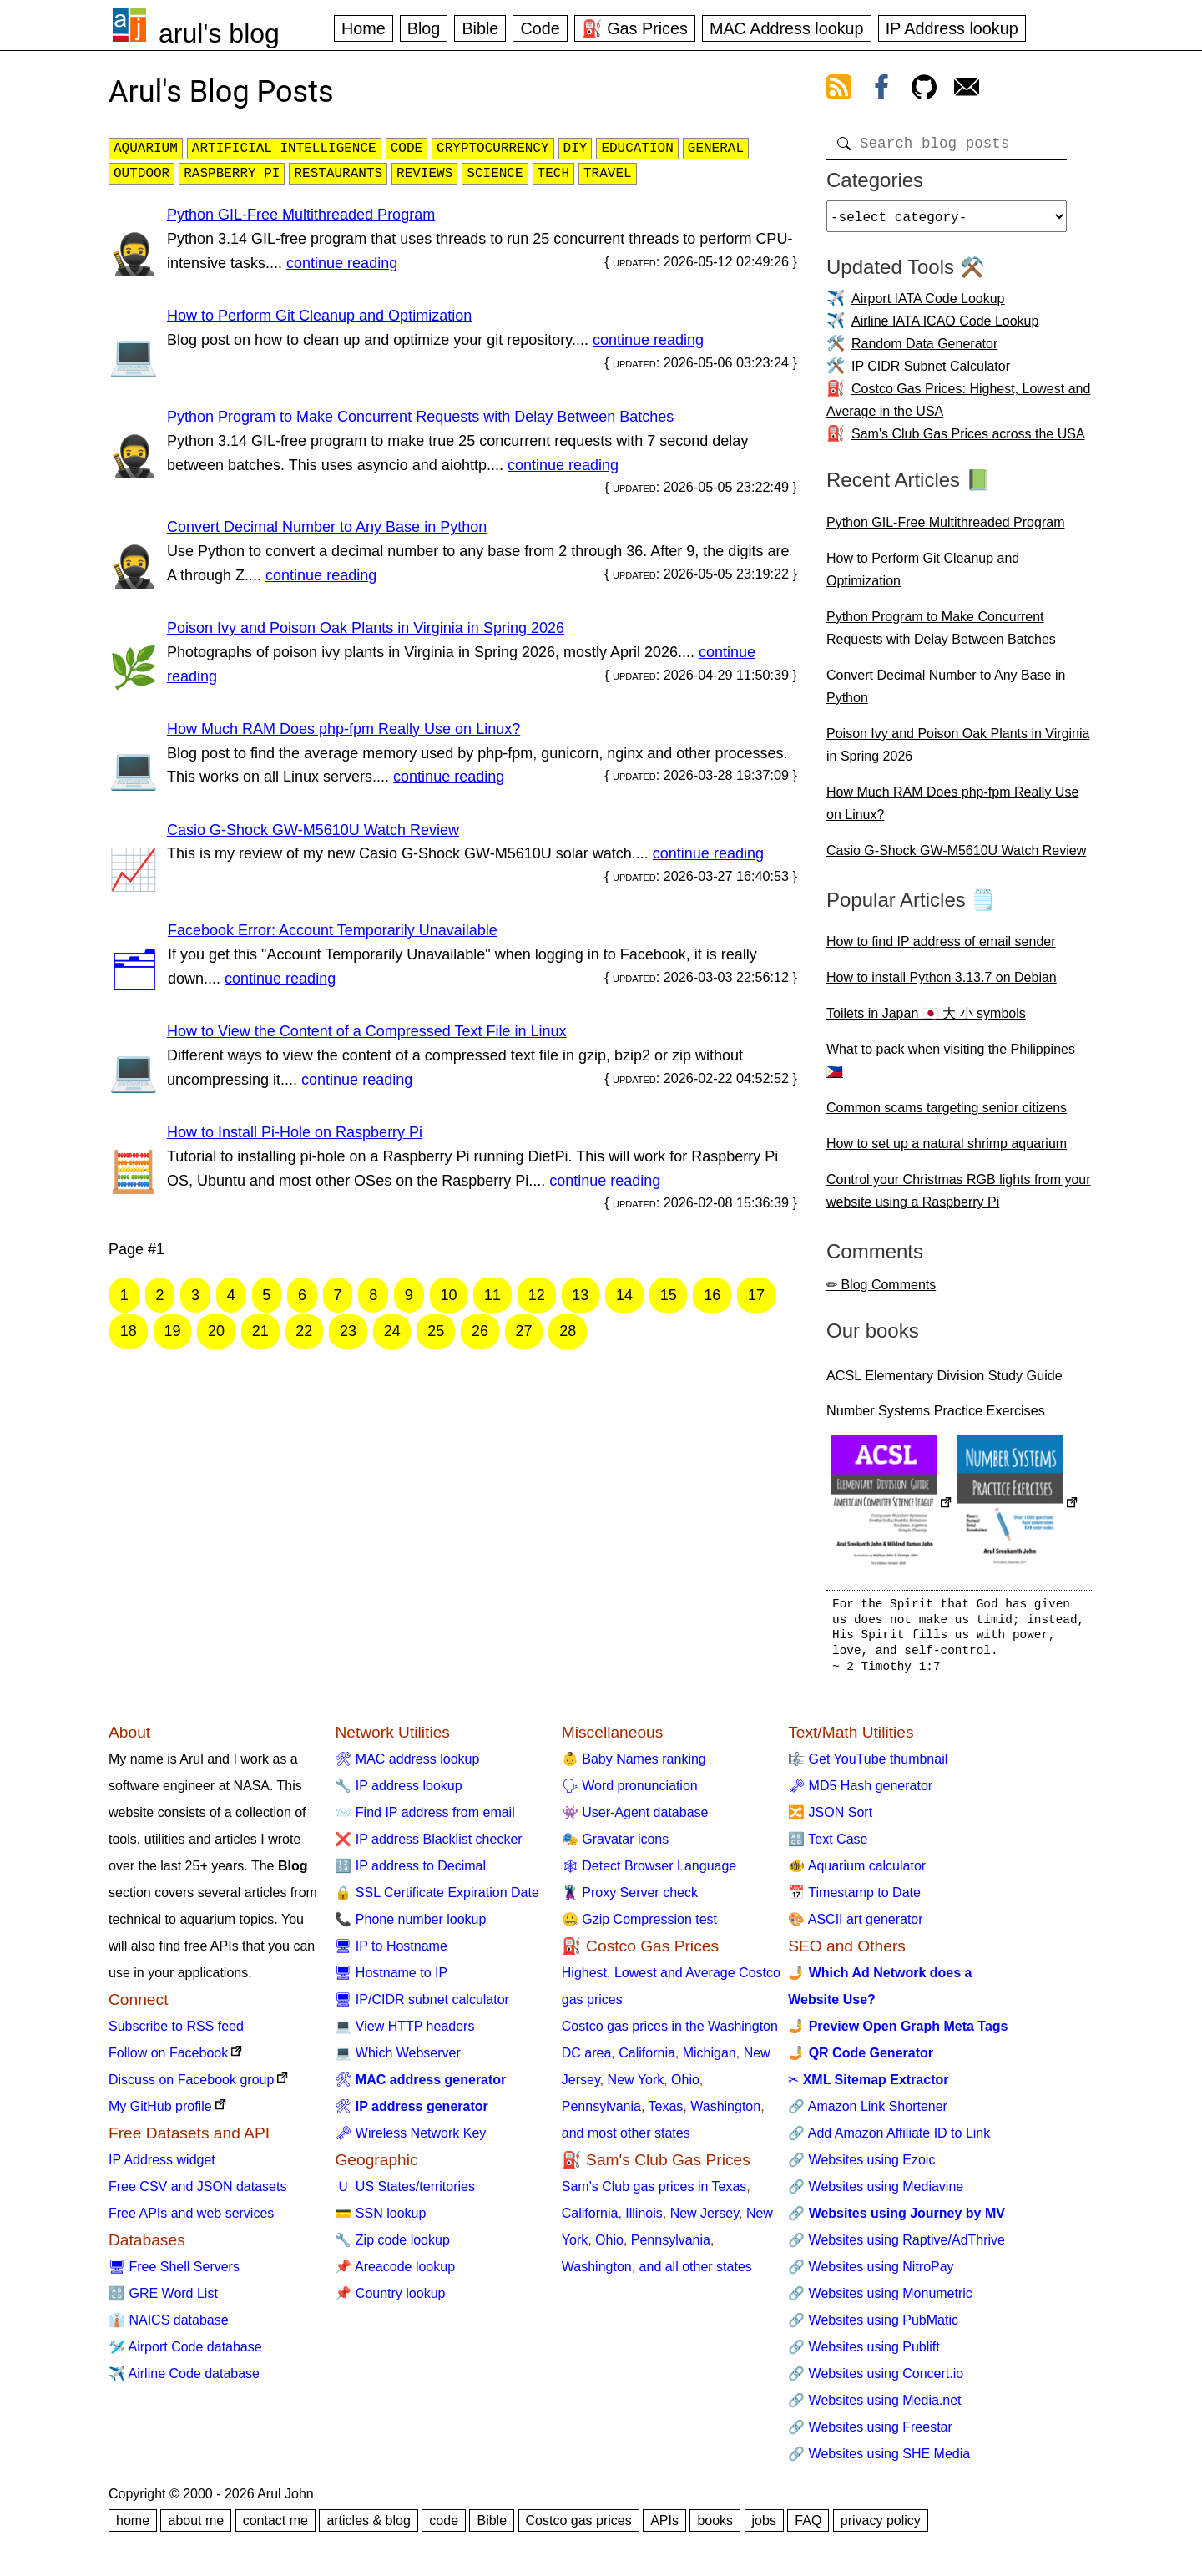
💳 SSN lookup (380, 2220)
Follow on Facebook (168, 2059)
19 (172, 1331)
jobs (764, 2527)
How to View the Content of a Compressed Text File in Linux (367, 1031)
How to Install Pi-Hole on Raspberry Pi (294, 1132)
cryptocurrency (492, 148)
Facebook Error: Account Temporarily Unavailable (332, 930)
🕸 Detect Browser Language (649, 1872)
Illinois (643, 2220)
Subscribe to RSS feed (176, 2033)
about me (196, 2527)
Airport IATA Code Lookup (928, 305)
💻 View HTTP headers (404, 2033)
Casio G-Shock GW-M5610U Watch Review (313, 830)
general (716, 148)
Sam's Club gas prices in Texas (654, 2193)
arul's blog (219, 33)
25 (435, 1331)
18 (128, 1331)
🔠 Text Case (827, 1846)
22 (303, 1331)
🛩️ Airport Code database (185, 2353)
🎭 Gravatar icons (615, 1846)
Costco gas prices (579, 2527)
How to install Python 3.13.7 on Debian (941, 984)
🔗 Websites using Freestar (870, 2434)
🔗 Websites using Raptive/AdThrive (896, 2246)
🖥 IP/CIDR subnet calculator (422, 2006)
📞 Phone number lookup (410, 1926)
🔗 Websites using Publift (864, 2353)
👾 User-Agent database (635, 1819)
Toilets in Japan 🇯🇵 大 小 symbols (926, 1020)
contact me (275, 2527)
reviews (424, 173)
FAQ (808, 2527)
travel (607, 173)
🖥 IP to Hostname (391, 1953)
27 (524, 1331)
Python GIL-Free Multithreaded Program (301, 214)
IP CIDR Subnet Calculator (930, 373)
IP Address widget (162, 2166)
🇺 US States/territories (405, 2193)
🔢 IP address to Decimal (410, 1872)
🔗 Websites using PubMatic (873, 2327)
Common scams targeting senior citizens (946, 1114)
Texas (666, 2113)
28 (567, 1331)
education (637, 148)
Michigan (709, 2059)
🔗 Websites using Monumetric (880, 2300)
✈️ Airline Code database (184, 2380)
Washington (725, 2113)
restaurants (338, 173)
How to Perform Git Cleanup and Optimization (319, 315)
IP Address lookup (952, 28)
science (495, 173)
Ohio (685, 2086)
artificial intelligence (284, 148)
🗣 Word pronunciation (630, 1792)
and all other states (695, 2273)
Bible (480, 28)
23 (348, 1331)
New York (636, 2086)
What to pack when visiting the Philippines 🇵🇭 (950, 1067)
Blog (424, 28)
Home (363, 28)
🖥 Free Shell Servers (174, 2273)
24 (392, 1331)
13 (580, 1295)
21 (260, 1331)
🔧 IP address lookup (398, 1792)
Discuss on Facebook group (191, 2086)
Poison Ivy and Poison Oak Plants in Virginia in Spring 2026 (365, 628)
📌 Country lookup (390, 2300)
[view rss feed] (838, 90)
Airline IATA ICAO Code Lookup (944, 328)
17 (756, 1295)
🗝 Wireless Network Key (410, 2140)
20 (216, 1331)
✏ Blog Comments (881, 1291)
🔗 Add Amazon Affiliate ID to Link (889, 2140)
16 (712, 1295)
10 (448, 1295)
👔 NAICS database (169, 2327)
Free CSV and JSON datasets (197, 2193)
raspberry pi (232, 173)
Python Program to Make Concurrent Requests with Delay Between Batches (420, 416)
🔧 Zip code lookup (392, 2246)
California (647, 2059)
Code (539, 28)
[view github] (924, 90)
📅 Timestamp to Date (854, 1899)
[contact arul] (966, 90)
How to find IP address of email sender (941, 948)
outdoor (141, 173)
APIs (664, 2527)
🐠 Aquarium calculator (857, 1872)
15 (668, 1295)
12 (536, 1295)
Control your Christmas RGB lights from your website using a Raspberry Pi (958, 1197)
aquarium (146, 148)
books (715, 2527)
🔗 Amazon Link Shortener (867, 2113)
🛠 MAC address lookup (407, 1766)
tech (553, 173)
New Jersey (704, 2220)
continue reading (341, 263)
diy (575, 148)
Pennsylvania (601, 2113)
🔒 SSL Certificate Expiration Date (436, 1899)
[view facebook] (881, 90)
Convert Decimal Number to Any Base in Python (327, 527)
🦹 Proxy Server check (630, 1899)
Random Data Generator (924, 350)
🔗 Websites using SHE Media (879, 2460)
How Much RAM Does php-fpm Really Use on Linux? (343, 729)
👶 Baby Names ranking (634, 1766)
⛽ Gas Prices (635, 28)
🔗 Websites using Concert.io (875, 2380)
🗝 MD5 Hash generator (860, 1792)
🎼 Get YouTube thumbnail (867, 1766)
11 (492, 1295)
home (132, 2527)
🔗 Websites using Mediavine (875, 2193)
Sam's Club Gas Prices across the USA (968, 440)
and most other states (626, 2140)
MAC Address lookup (787, 28)
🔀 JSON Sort (830, 1819)
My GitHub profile (160, 2113)
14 (624, 1295)
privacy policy (881, 2527)
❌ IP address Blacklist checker (428, 1846)
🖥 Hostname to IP (391, 1979)
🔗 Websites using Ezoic (861, 2166)
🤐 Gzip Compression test (639, 1926)
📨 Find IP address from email (424, 1819)
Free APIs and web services (191, 2220)
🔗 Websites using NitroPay (870, 2273)
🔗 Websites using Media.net (874, 2407)
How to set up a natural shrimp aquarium (946, 1150)
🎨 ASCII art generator (855, 1926)
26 (480, 1331)
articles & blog (368, 2527)
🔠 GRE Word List (163, 2300)
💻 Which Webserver (397, 2059)
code (406, 148)
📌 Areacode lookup (395, 2273)
